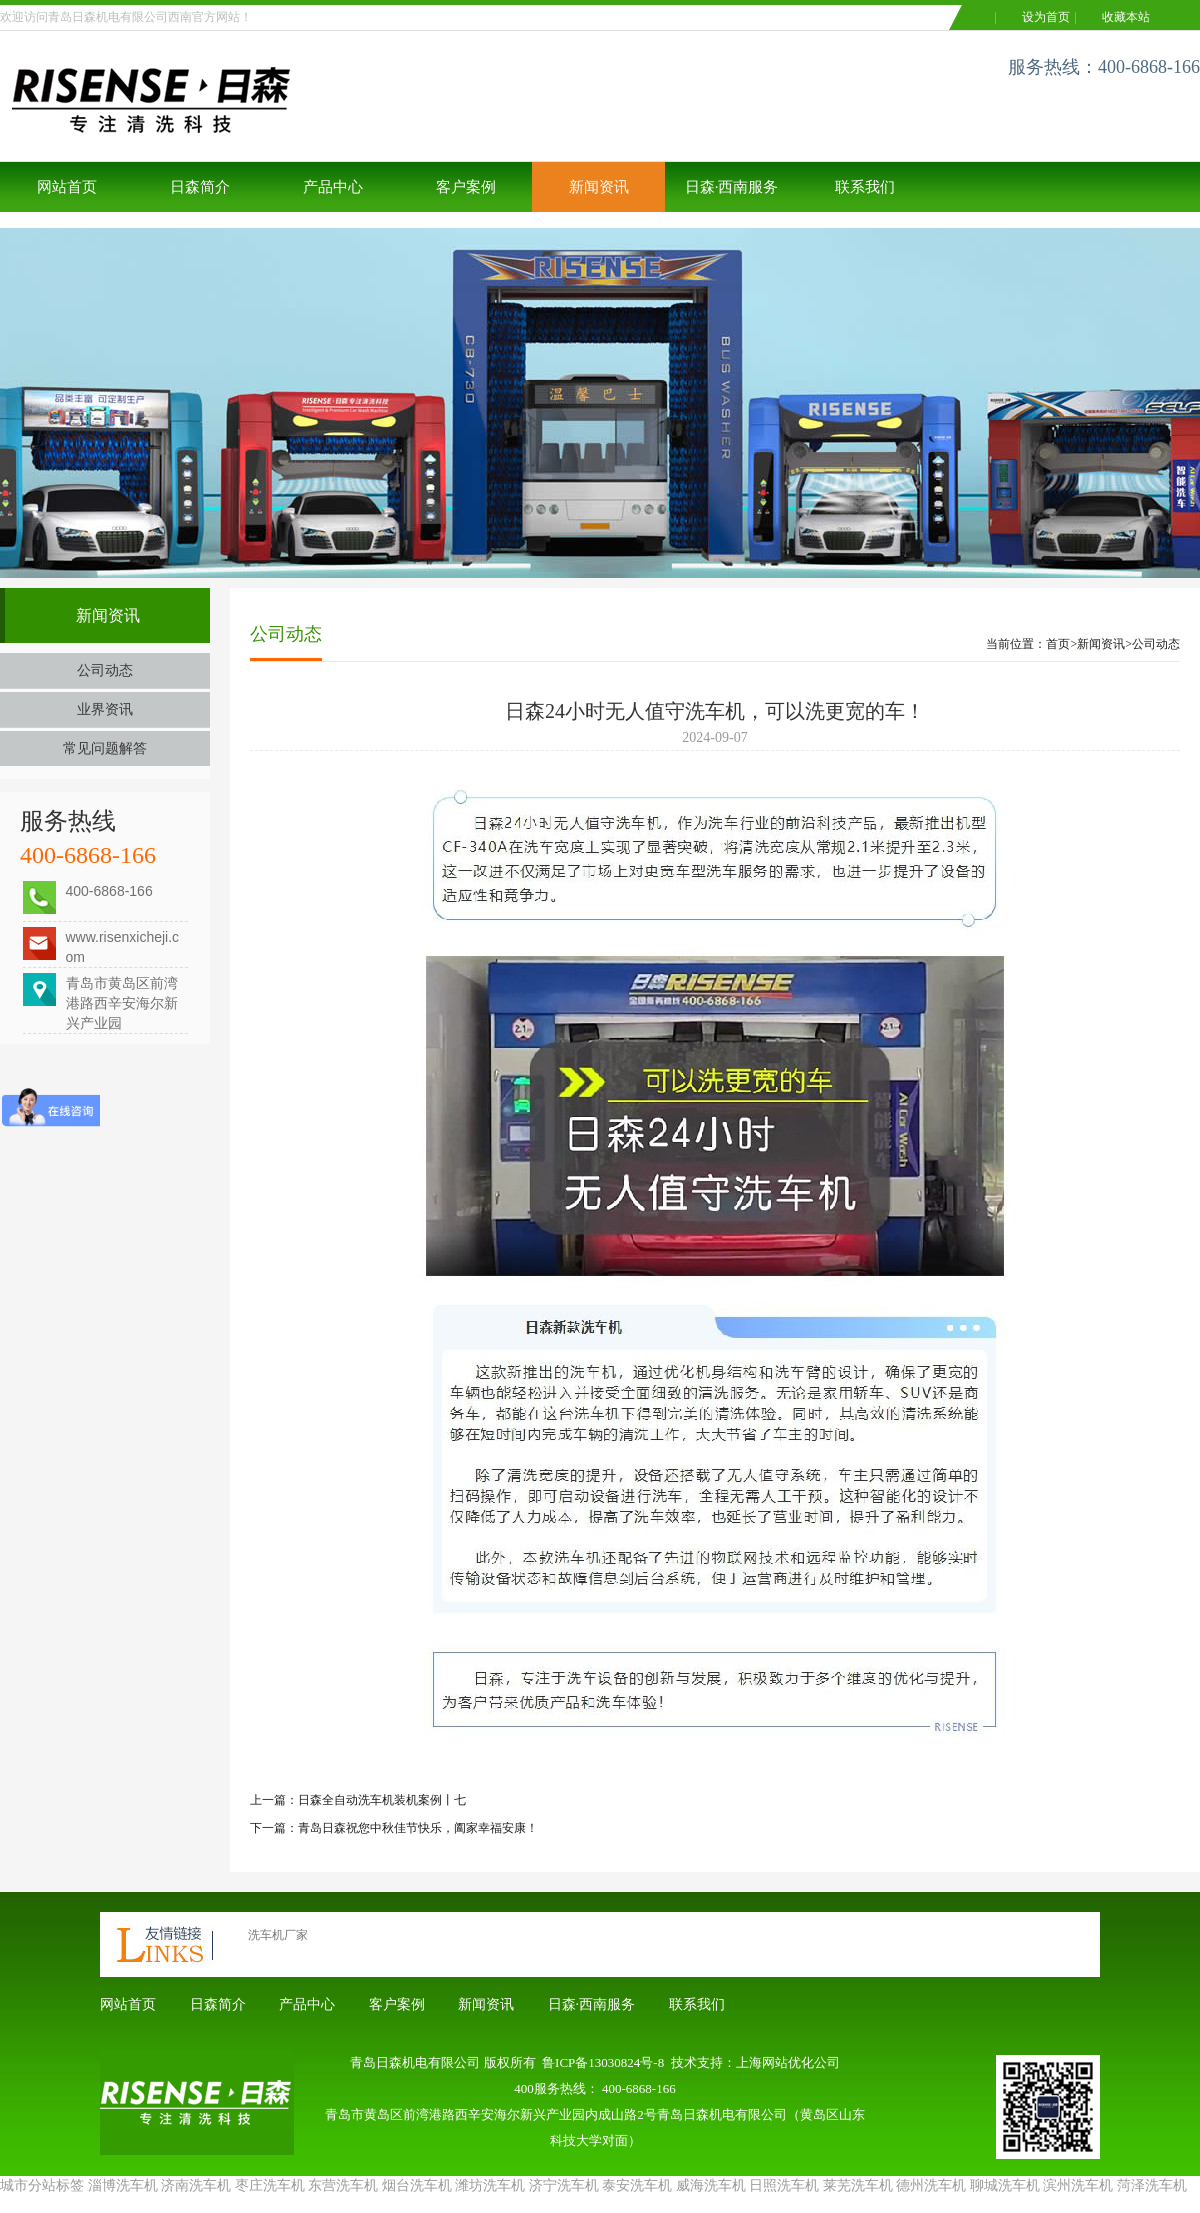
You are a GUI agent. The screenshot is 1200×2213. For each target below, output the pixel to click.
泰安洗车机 (637, 2185)
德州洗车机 (931, 2185)
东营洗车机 (343, 2185)
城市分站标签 (42, 2185)
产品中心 (333, 187)
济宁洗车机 (564, 2185)
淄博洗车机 (123, 2185)
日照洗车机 (784, 2185)
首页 (1058, 644)
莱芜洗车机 (858, 2185)
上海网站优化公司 (788, 2062)
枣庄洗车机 (270, 2185)
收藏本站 (1126, 17)
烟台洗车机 (417, 2185)
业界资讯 (105, 709)
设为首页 (1046, 17)
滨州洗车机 (1078, 2185)
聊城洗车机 (1005, 2185)
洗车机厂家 (278, 1935)
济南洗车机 (196, 2185)
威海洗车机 (711, 2185)
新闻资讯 (599, 187)
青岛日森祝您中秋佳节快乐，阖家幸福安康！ (418, 1828)
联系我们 (865, 187)
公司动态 (105, 670)
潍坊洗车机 (490, 2185)
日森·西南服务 (732, 187)
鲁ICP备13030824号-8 (603, 2062)
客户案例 (466, 187)
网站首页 (67, 187)
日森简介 (200, 187)
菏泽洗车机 (1152, 2185)
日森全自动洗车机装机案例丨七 (382, 1800)
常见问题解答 (105, 748)
